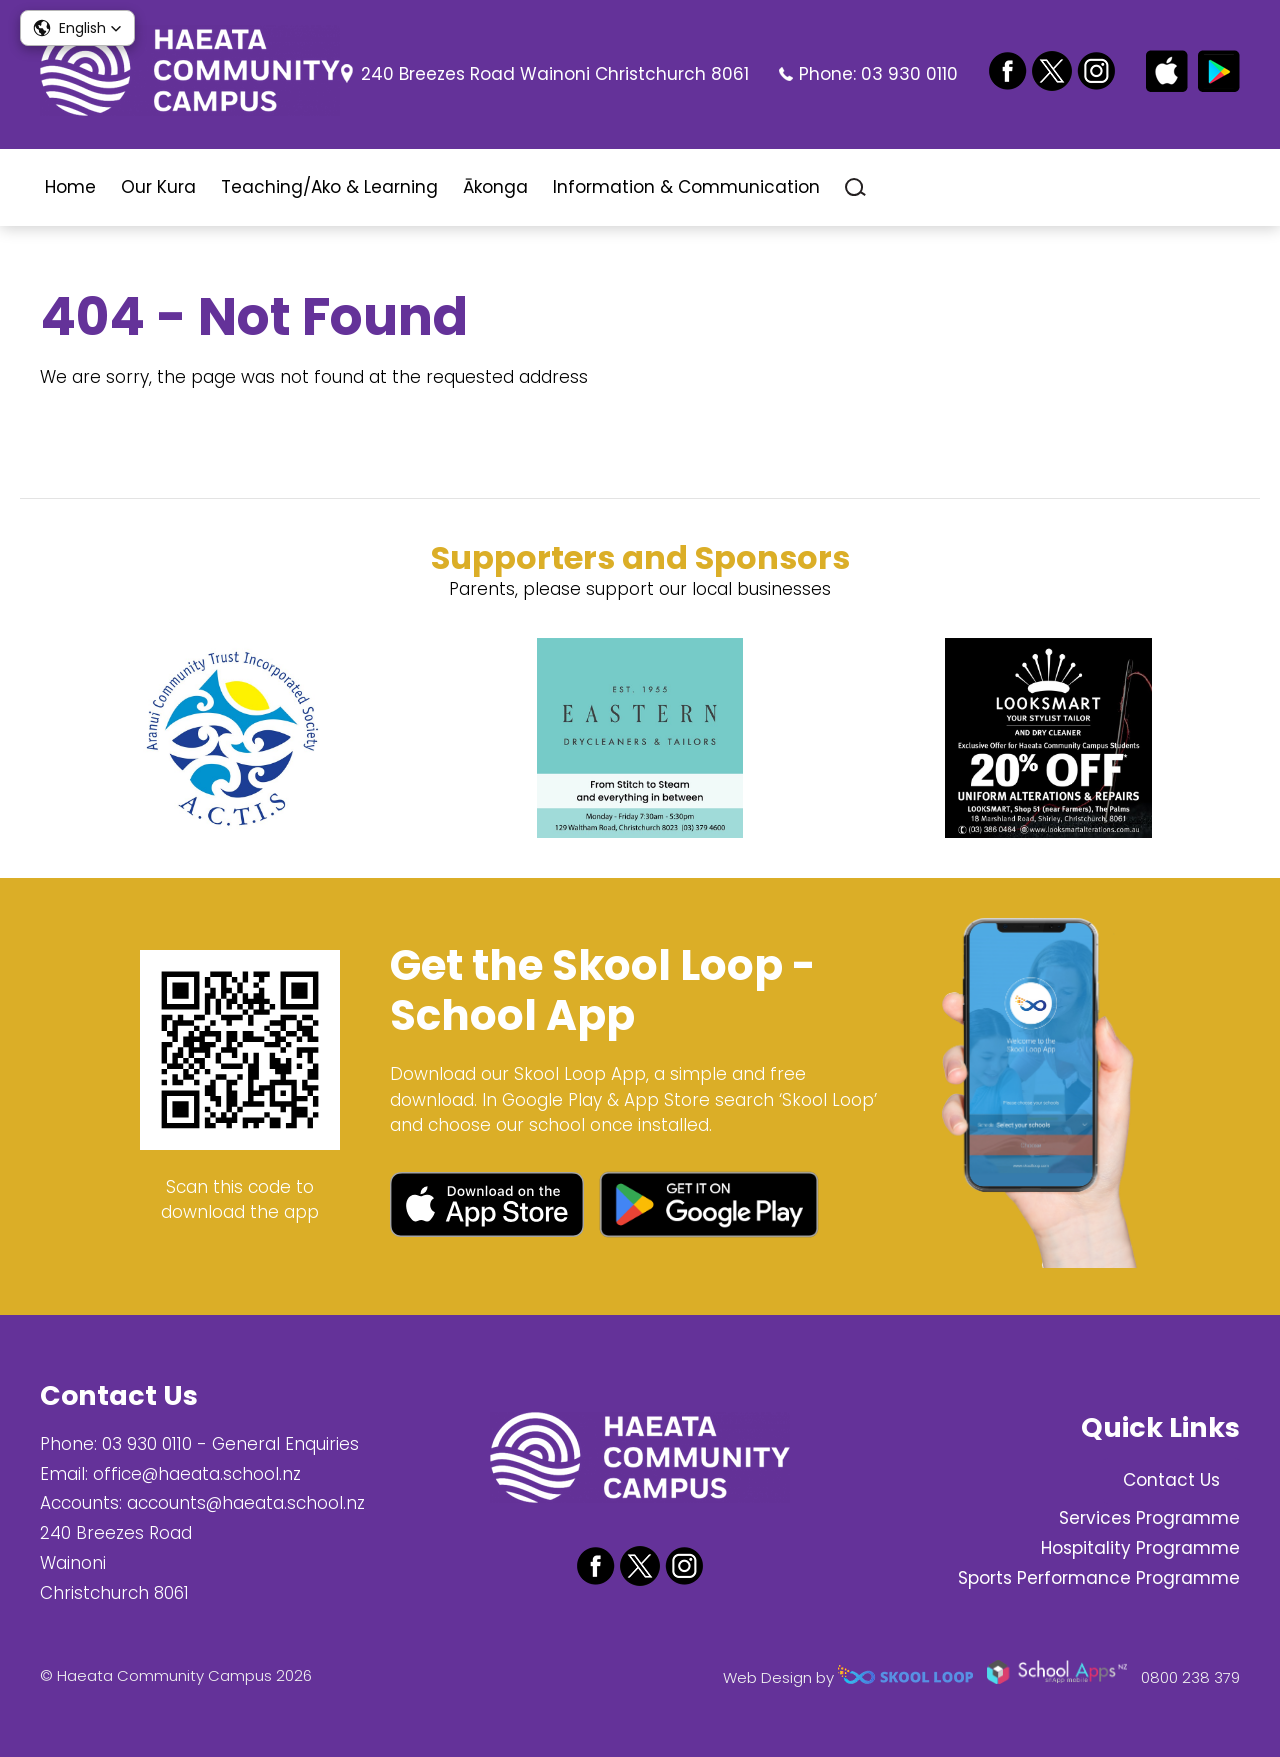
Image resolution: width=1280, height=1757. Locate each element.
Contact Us (1171, 1480)
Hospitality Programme (1140, 1548)
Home (70, 187)
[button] (77, 28)
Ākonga (495, 187)
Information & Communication (686, 187)
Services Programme (1149, 1518)
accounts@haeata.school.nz (246, 1503)
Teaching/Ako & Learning (329, 187)
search (855, 187)
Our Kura (158, 187)
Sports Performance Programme (1099, 1578)
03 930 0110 (909, 74)
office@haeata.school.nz (197, 1474)
